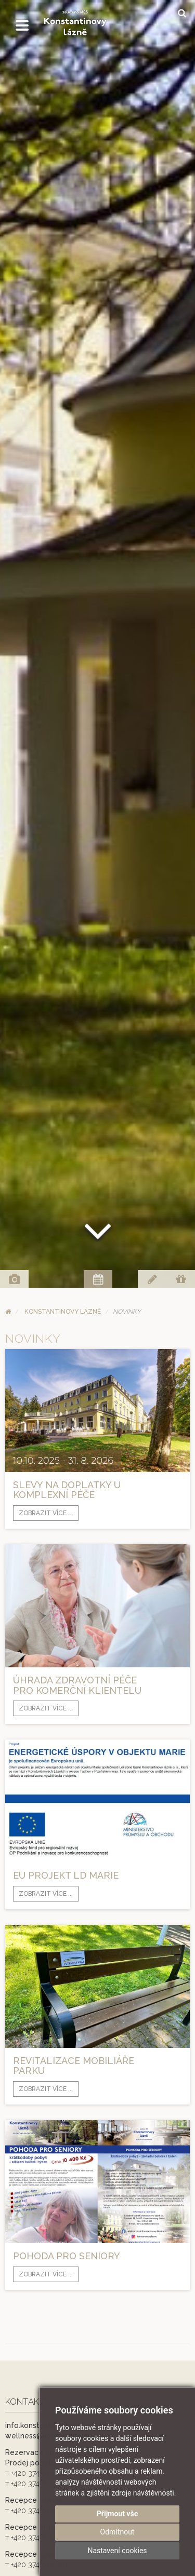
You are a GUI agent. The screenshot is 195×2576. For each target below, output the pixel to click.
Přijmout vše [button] (117, 2514)
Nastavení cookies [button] (117, 2550)
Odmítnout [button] (117, 2532)
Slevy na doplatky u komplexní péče (67, 1490)
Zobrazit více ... (46, 1513)
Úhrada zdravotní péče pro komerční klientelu (77, 1685)
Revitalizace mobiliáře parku (73, 2065)
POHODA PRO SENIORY (66, 2255)
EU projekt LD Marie (66, 1875)
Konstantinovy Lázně (62, 1311)
